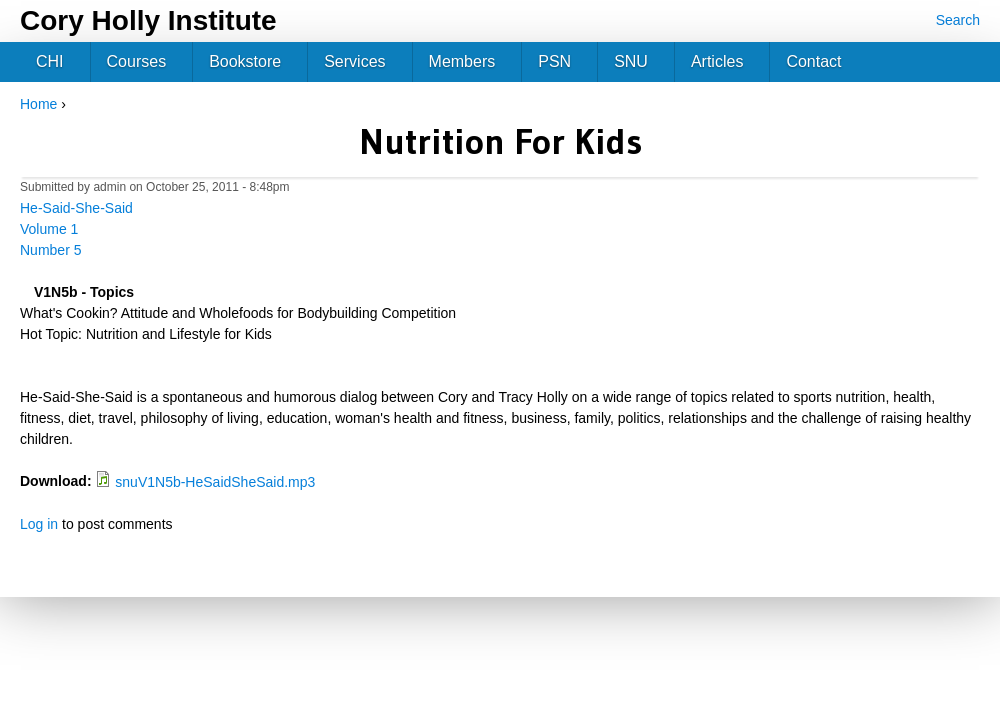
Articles (717, 61)
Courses (137, 61)
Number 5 (50, 250)
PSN (554, 61)
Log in (39, 524)
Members (462, 61)
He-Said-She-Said (76, 208)
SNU (631, 61)
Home (38, 104)
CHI (50, 61)
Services (354, 61)
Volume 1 (49, 229)
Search (958, 20)
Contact (813, 61)
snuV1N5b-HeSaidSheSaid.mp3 (215, 482)
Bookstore (245, 61)
